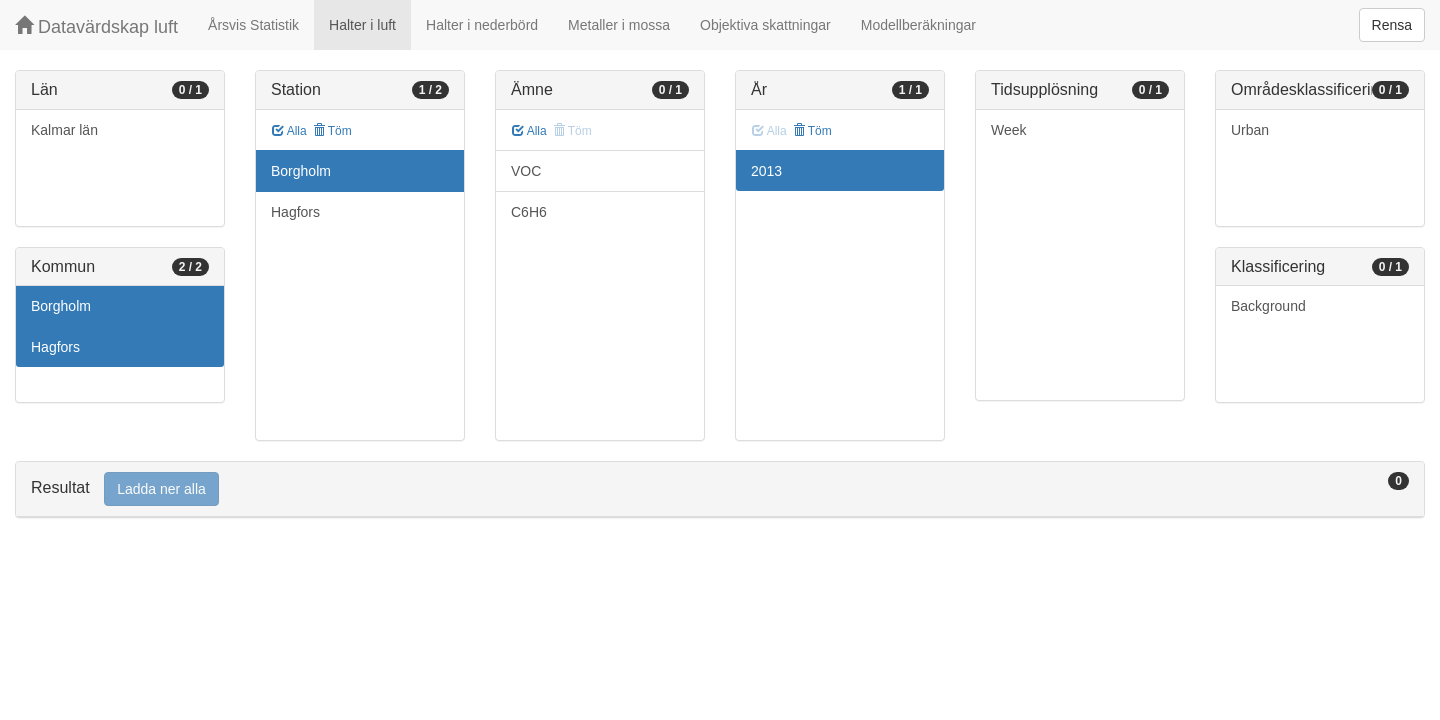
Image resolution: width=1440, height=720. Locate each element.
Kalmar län (64, 130)
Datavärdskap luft (96, 26)
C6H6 (529, 212)
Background (1268, 306)
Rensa (1392, 25)
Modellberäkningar (918, 25)
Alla (289, 131)
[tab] (720, 489)
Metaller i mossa (619, 25)
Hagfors (55, 347)
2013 (766, 171)
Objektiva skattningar (765, 25)
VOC (526, 171)
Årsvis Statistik (253, 25)
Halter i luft (362, 25)
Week (1009, 130)
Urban (1250, 130)
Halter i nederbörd (482, 25)
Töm (332, 131)
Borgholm (61, 306)
